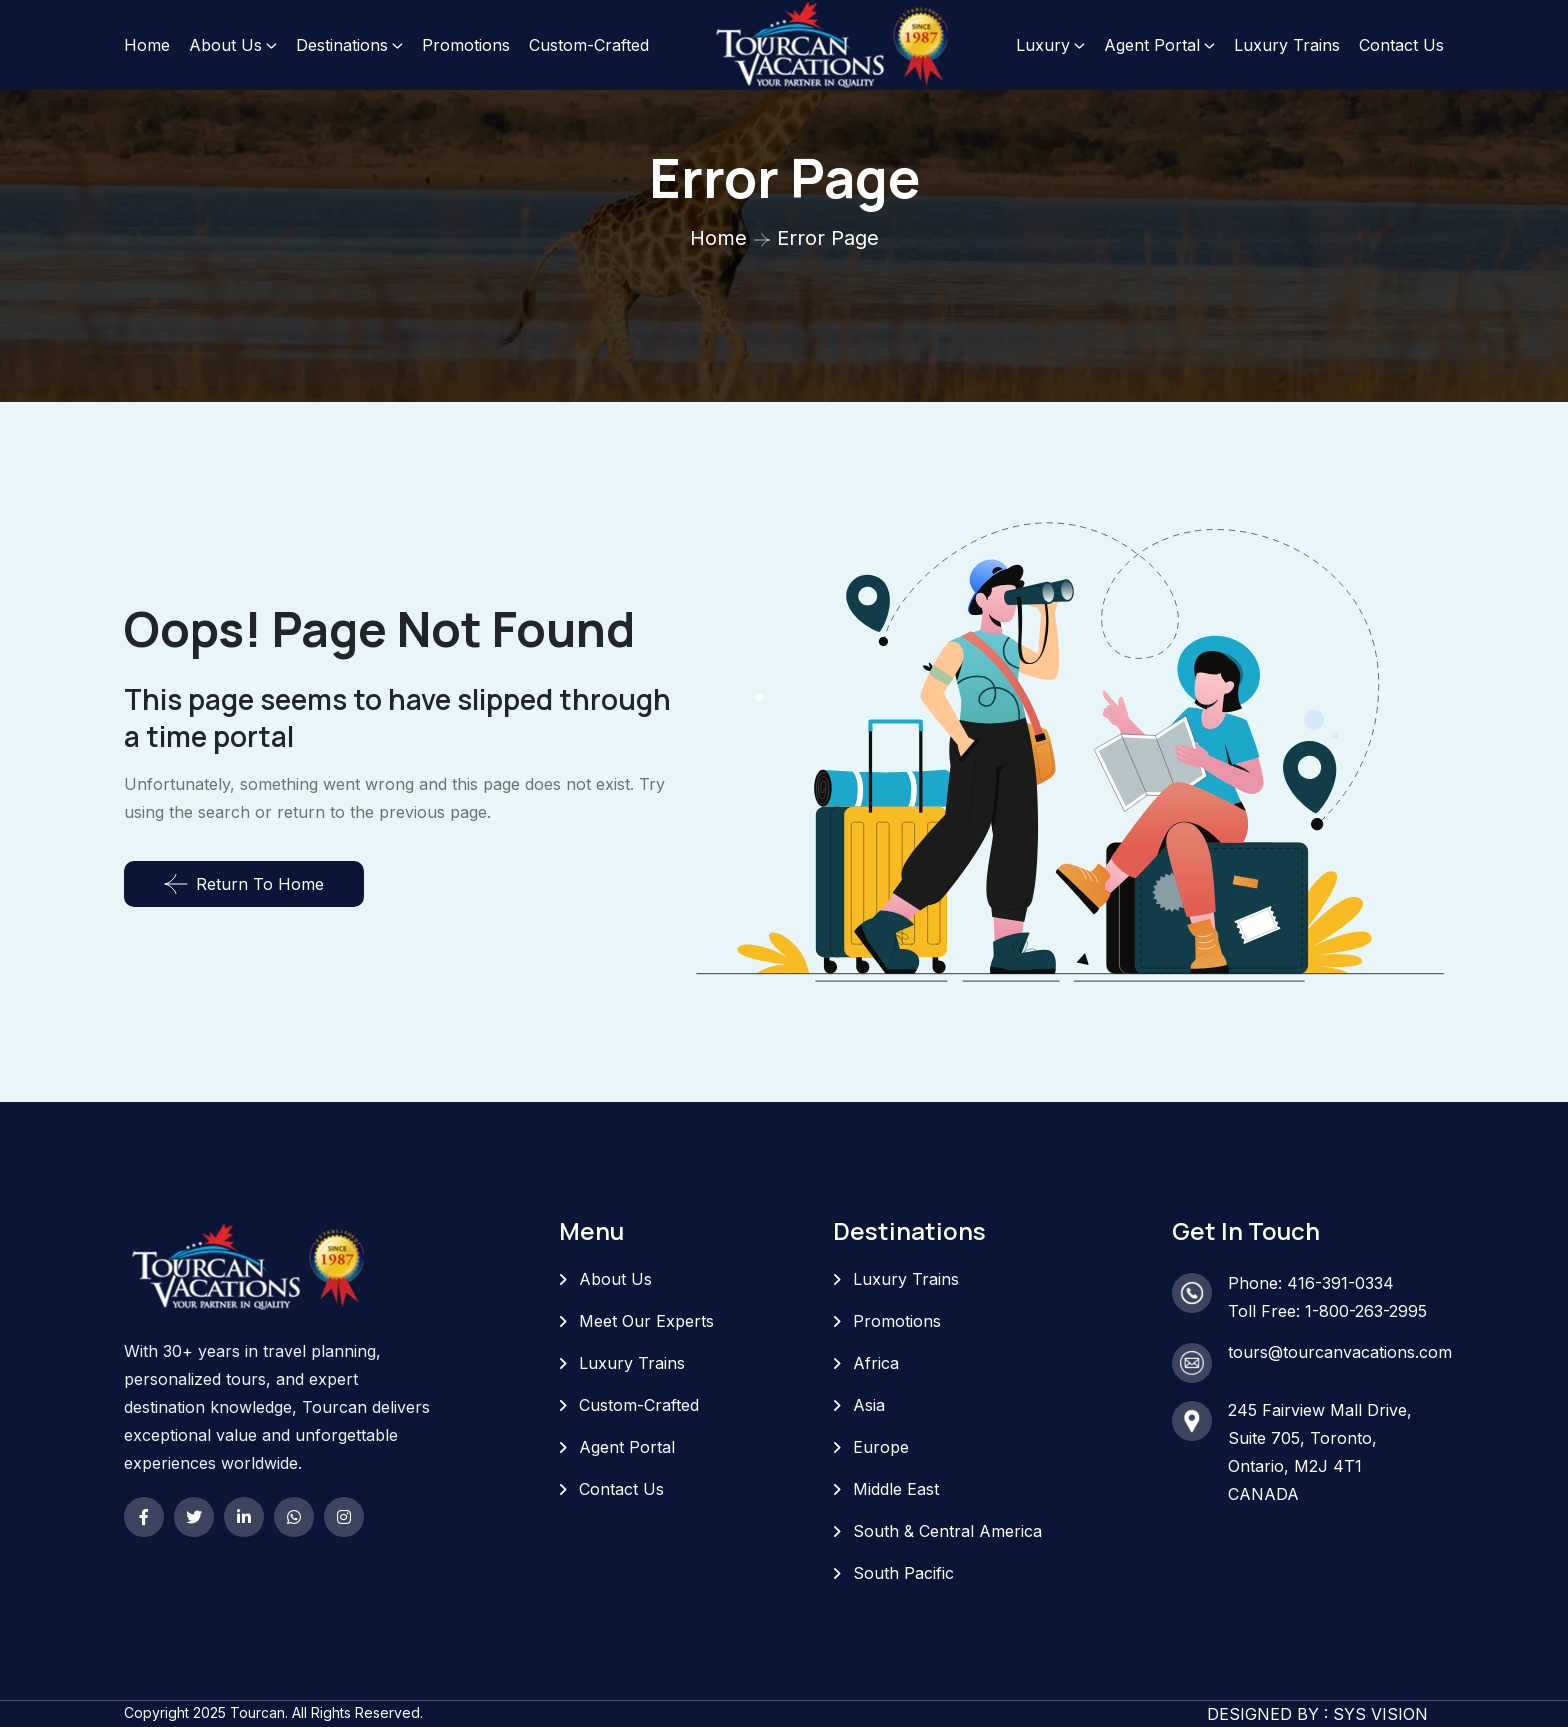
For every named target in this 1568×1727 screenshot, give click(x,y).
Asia (869, 1405)
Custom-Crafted (589, 45)
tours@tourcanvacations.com (1340, 1352)
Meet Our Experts (646, 1321)
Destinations (342, 45)
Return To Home (244, 884)
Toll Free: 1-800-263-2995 (1327, 1311)
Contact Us (1401, 45)
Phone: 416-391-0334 (1311, 1283)
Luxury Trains (1287, 45)
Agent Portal (1152, 45)
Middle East (896, 1489)
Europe (881, 1447)
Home (147, 45)
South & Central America (947, 1531)
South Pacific (903, 1573)
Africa (876, 1363)
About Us (225, 45)
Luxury (1043, 45)
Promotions (466, 45)
